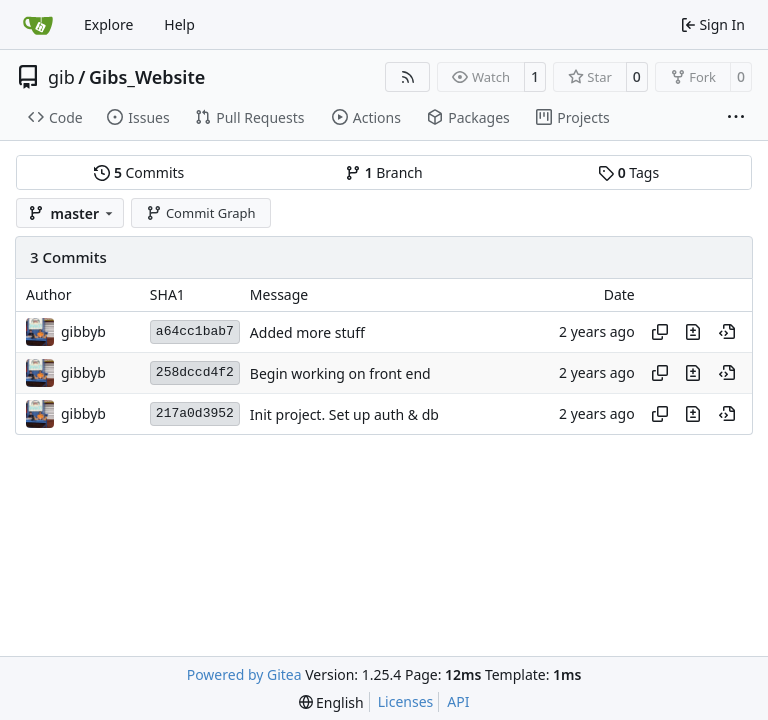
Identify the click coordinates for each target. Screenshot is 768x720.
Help (179, 24)
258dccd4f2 (195, 372)
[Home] (38, 25)
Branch (384, 172)
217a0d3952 (195, 413)
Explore (108, 24)
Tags (628, 172)
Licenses (406, 701)
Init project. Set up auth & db (344, 414)
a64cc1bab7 (195, 331)
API (458, 701)
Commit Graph (200, 213)
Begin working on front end (340, 373)
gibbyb (83, 331)
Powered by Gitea (244, 674)
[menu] (331, 702)
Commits (139, 172)
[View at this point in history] (727, 332)
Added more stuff (307, 332)
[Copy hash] (660, 332)
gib (61, 77)
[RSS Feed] (408, 77)
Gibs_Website (147, 77)
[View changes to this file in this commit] (693, 332)
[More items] (736, 118)
